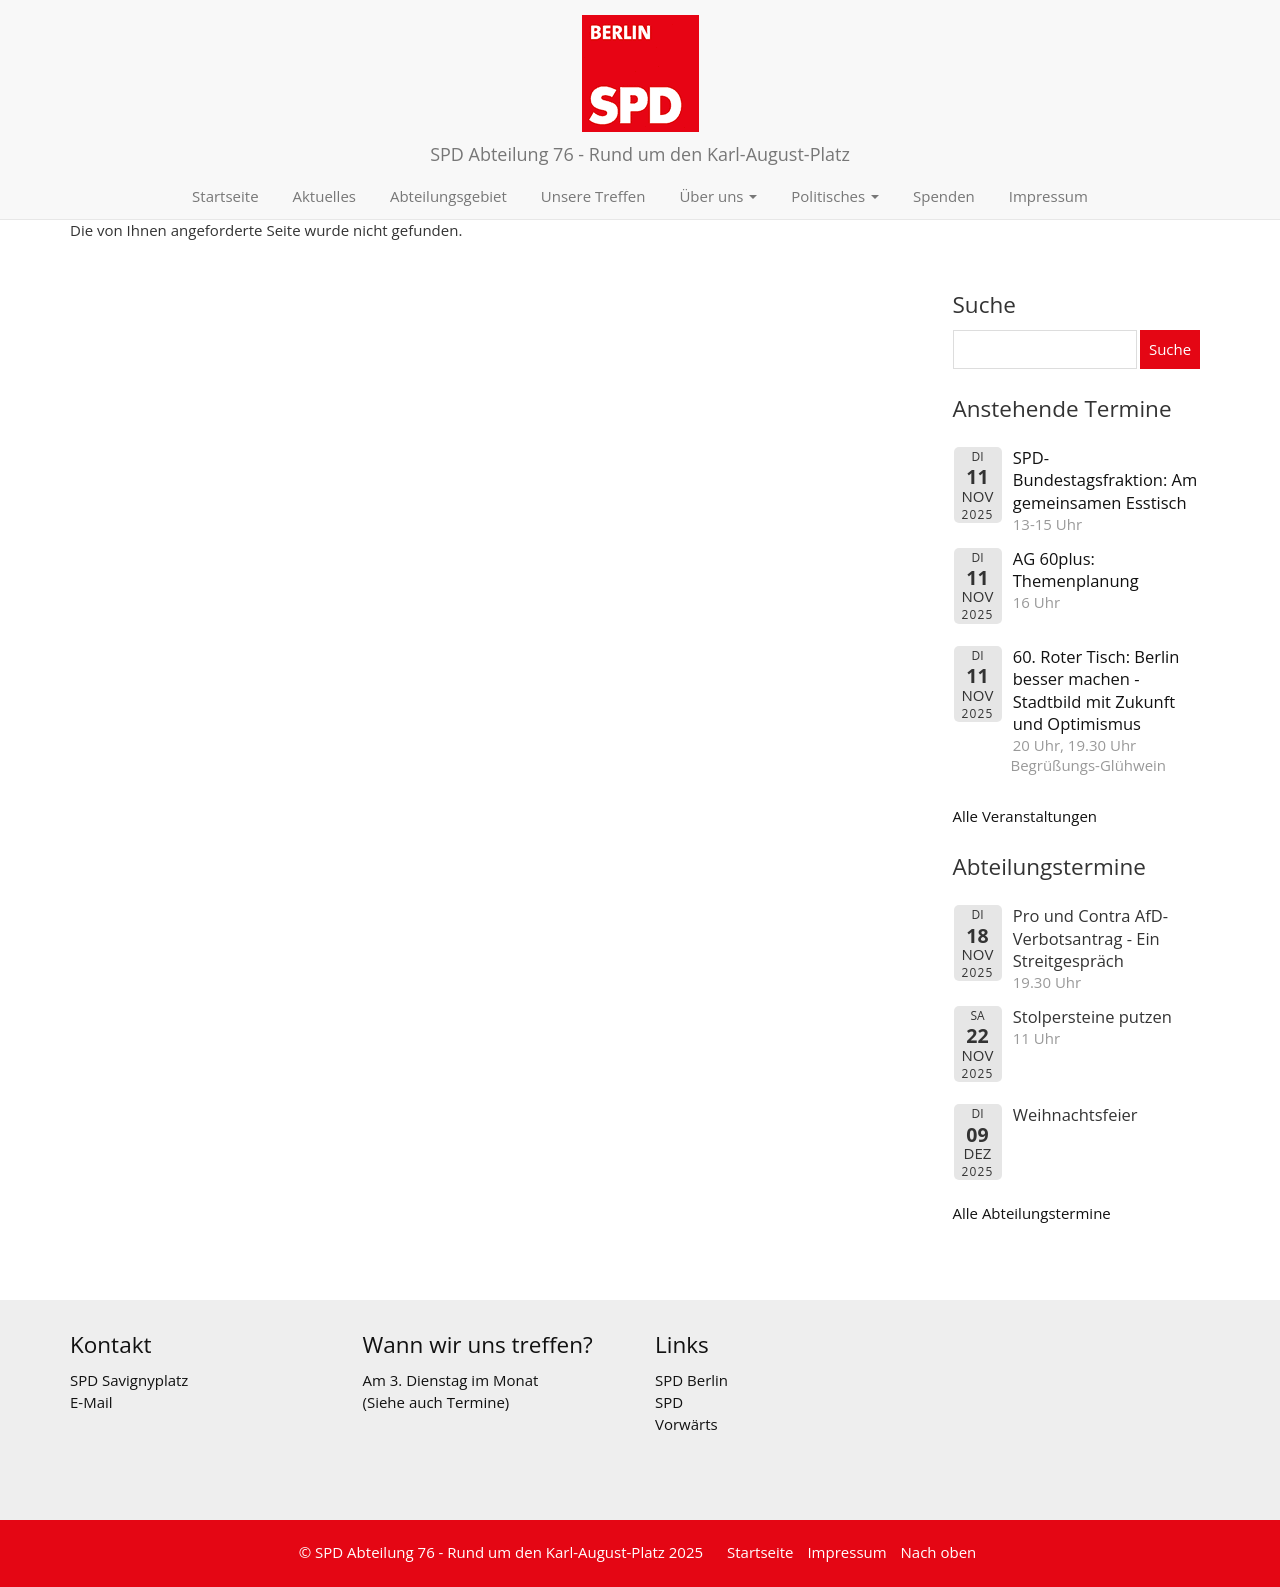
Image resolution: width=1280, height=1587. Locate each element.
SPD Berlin (691, 1380)
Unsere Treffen (593, 196)
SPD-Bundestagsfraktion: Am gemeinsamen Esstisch (1105, 480)
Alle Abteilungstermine (1032, 1213)
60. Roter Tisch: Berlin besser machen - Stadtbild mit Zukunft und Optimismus (1096, 690)
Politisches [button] (835, 196)
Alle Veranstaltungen (1025, 816)
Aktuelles (324, 196)
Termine (476, 1402)
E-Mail (91, 1402)
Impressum (1048, 196)
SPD (669, 1402)
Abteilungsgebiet (448, 196)
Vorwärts (686, 1424)
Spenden (944, 196)
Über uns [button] (718, 196)
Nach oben (939, 1552)
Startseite (225, 196)
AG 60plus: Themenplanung (1076, 569)
